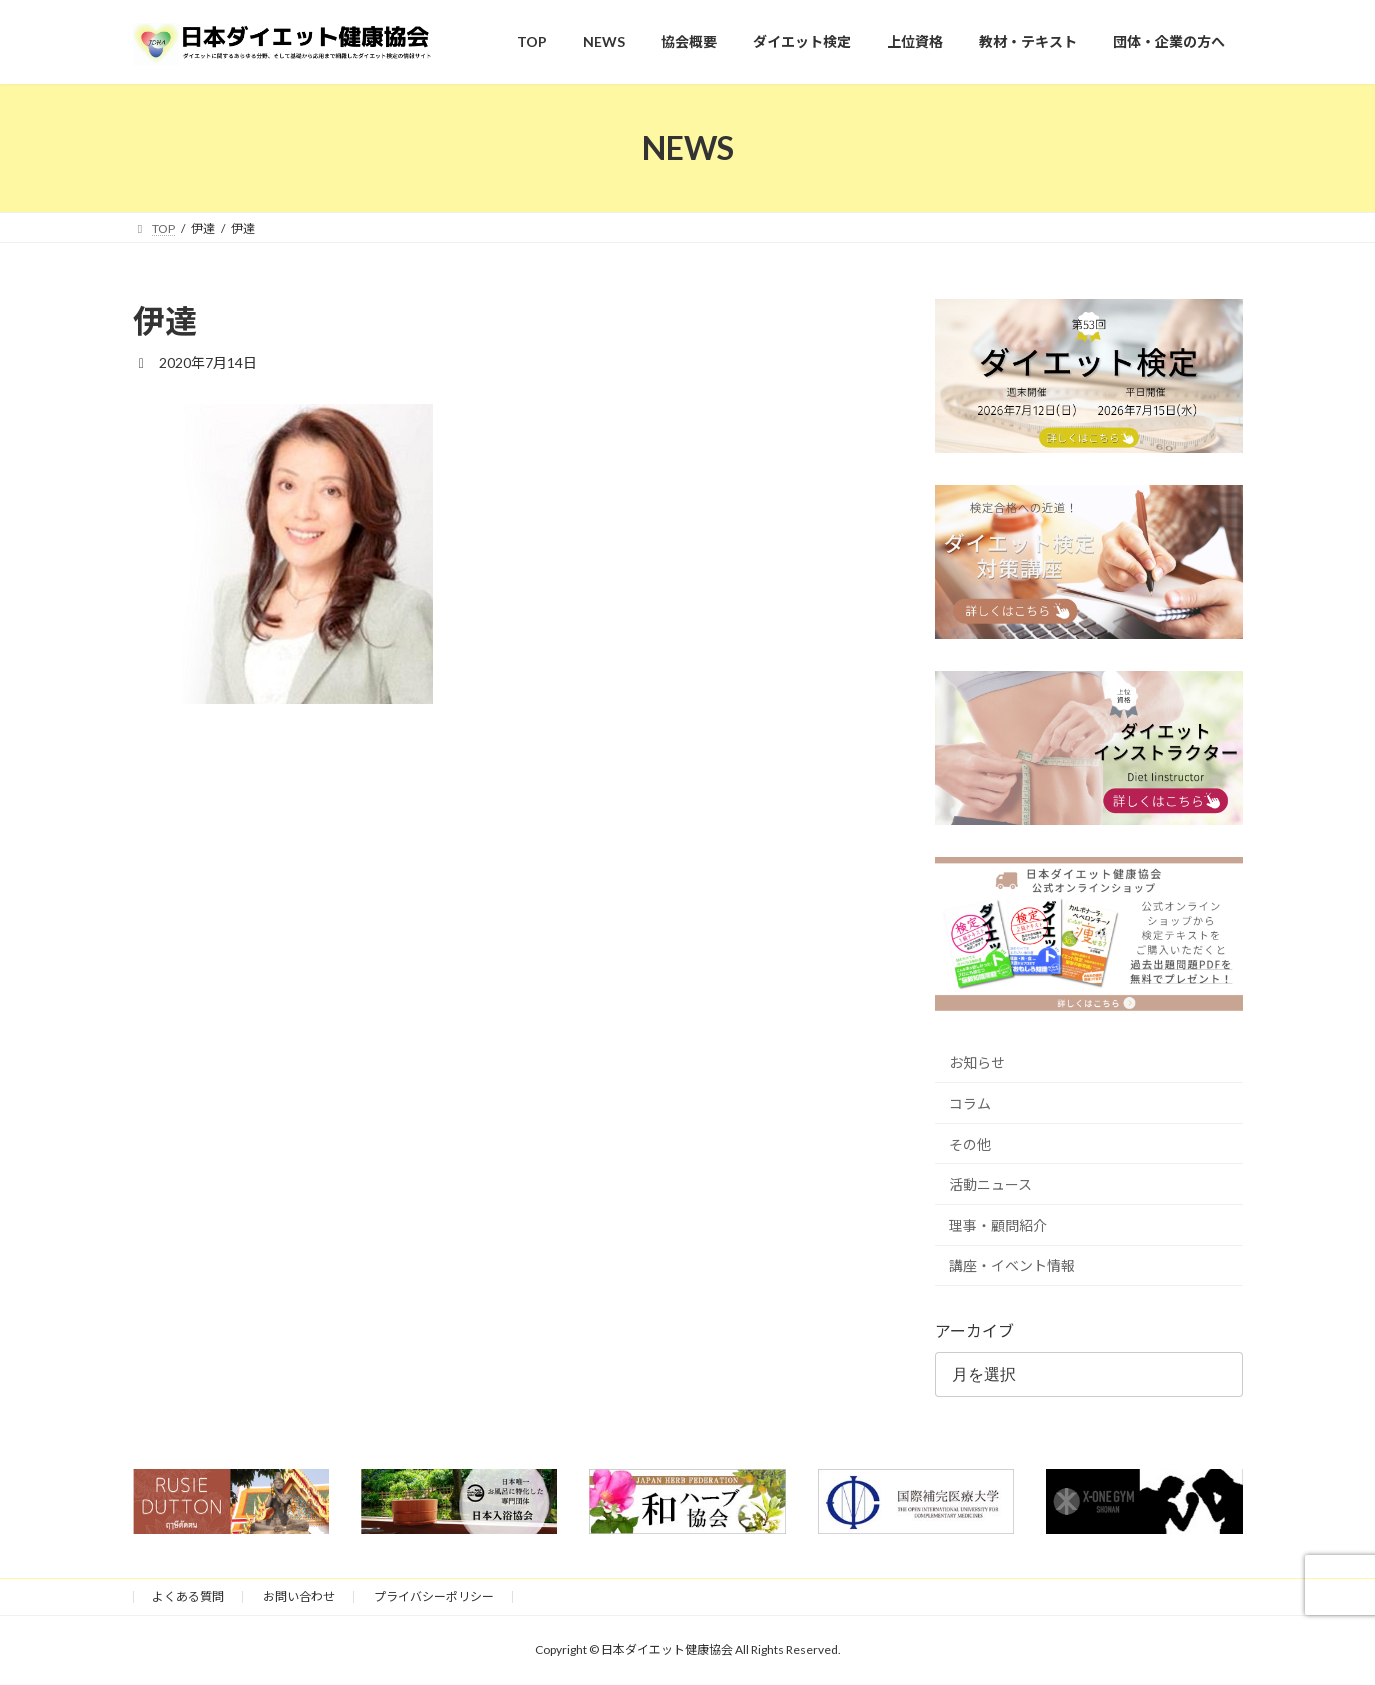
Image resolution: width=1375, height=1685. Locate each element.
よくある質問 (188, 1596)
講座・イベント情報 (1012, 1265)
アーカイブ (974, 1330)
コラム (970, 1103)
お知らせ (977, 1062)
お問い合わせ (299, 1596)
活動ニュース (990, 1184)
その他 (970, 1143)
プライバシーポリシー (434, 1596)
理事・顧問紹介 (998, 1225)
